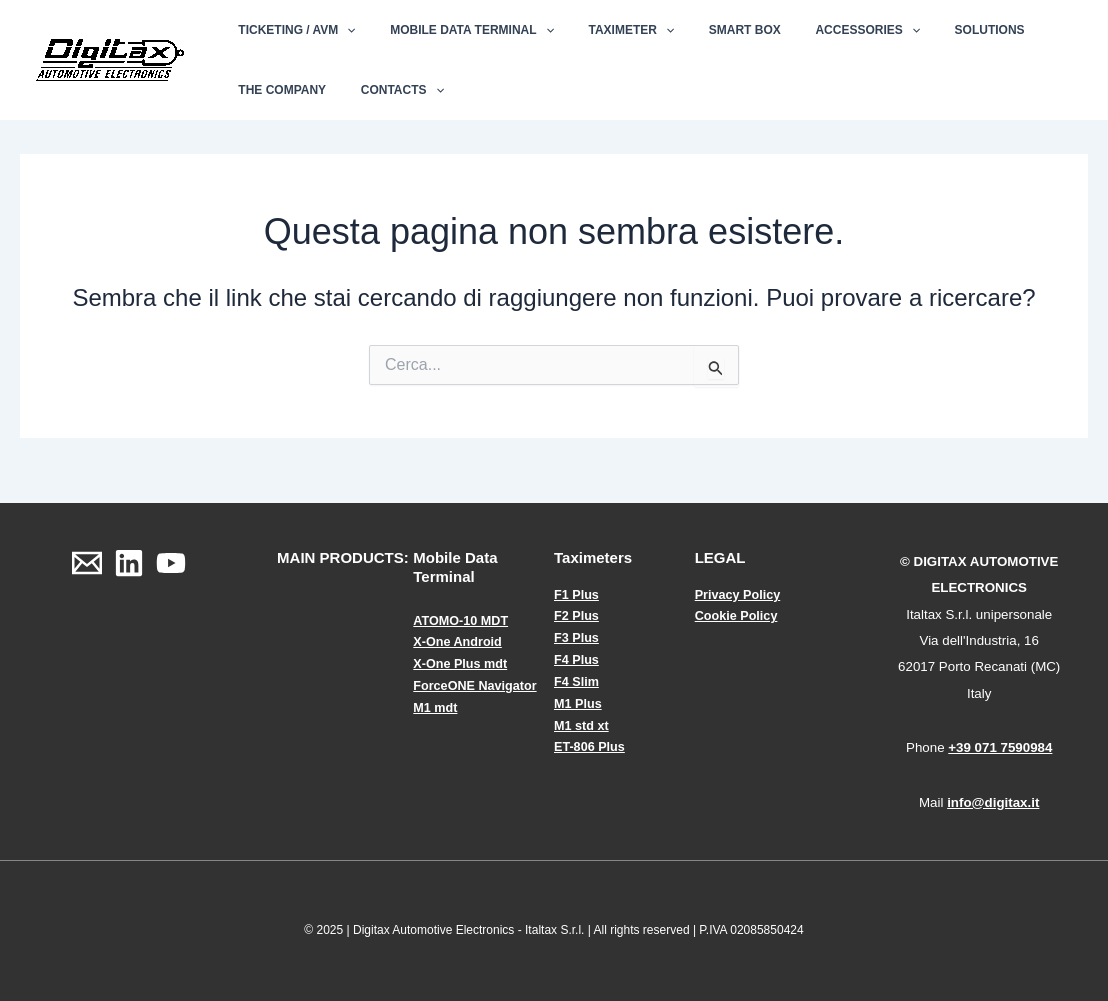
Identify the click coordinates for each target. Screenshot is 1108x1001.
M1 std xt (582, 722)
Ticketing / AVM (291, 30)
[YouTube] (171, 563)
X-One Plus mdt (461, 663)
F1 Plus (577, 594)
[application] (341, 30)
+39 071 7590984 (1000, 747)
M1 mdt (436, 705)
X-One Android (458, 641)
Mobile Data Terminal (456, 30)
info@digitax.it (993, 802)
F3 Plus (577, 637)
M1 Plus (578, 701)
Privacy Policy (739, 594)
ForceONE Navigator (476, 684)
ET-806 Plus (590, 744)
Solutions (931, 30)
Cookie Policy (737, 615)
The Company (277, 90)
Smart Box (707, 30)
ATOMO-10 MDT (462, 620)
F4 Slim (577, 679)
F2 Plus (577, 615)
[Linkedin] (129, 563)
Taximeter (605, 30)
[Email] (87, 563)
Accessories (819, 30)
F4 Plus (577, 658)
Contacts (386, 90)
